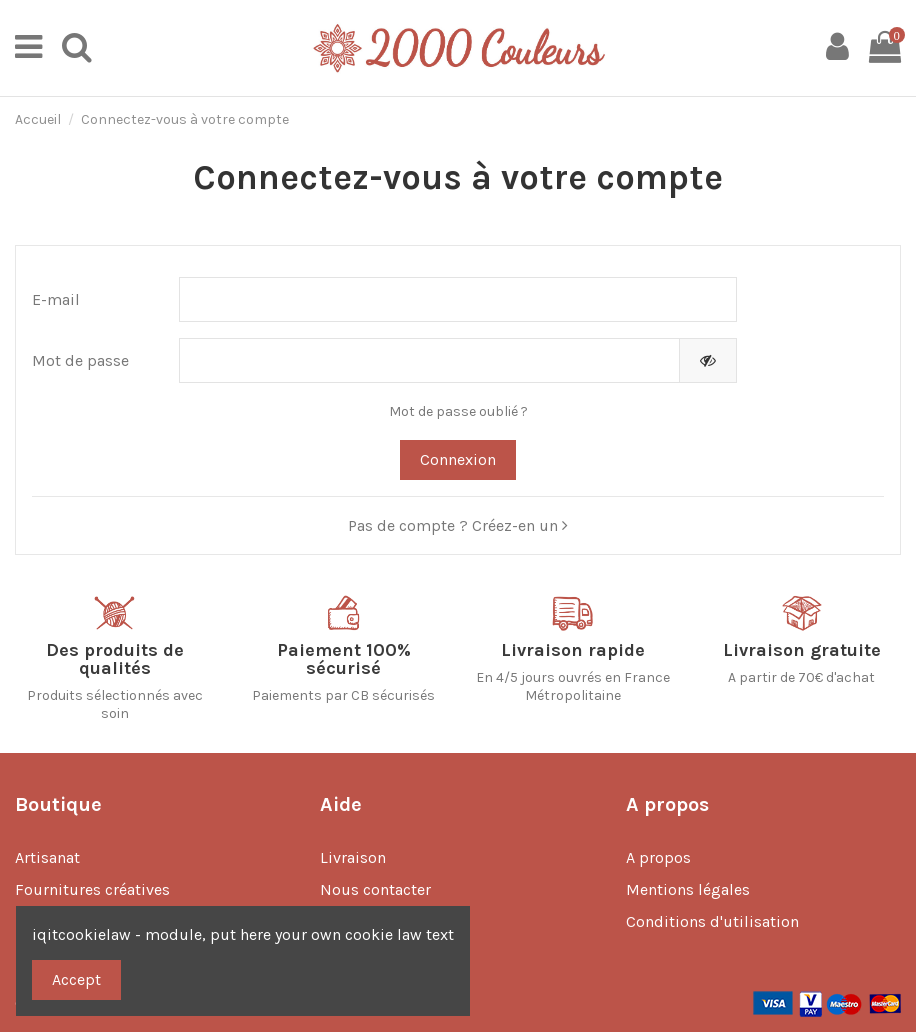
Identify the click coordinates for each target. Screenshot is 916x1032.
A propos (658, 857)
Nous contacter (375, 889)
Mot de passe (80, 360)
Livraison (353, 857)
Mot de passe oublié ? (458, 411)
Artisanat (47, 857)
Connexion (458, 459)
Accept (76, 979)
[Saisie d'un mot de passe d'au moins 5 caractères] (429, 360)
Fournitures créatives (92, 889)
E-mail (56, 299)
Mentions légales (688, 889)
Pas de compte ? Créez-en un (458, 525)
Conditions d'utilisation (712, 921)
